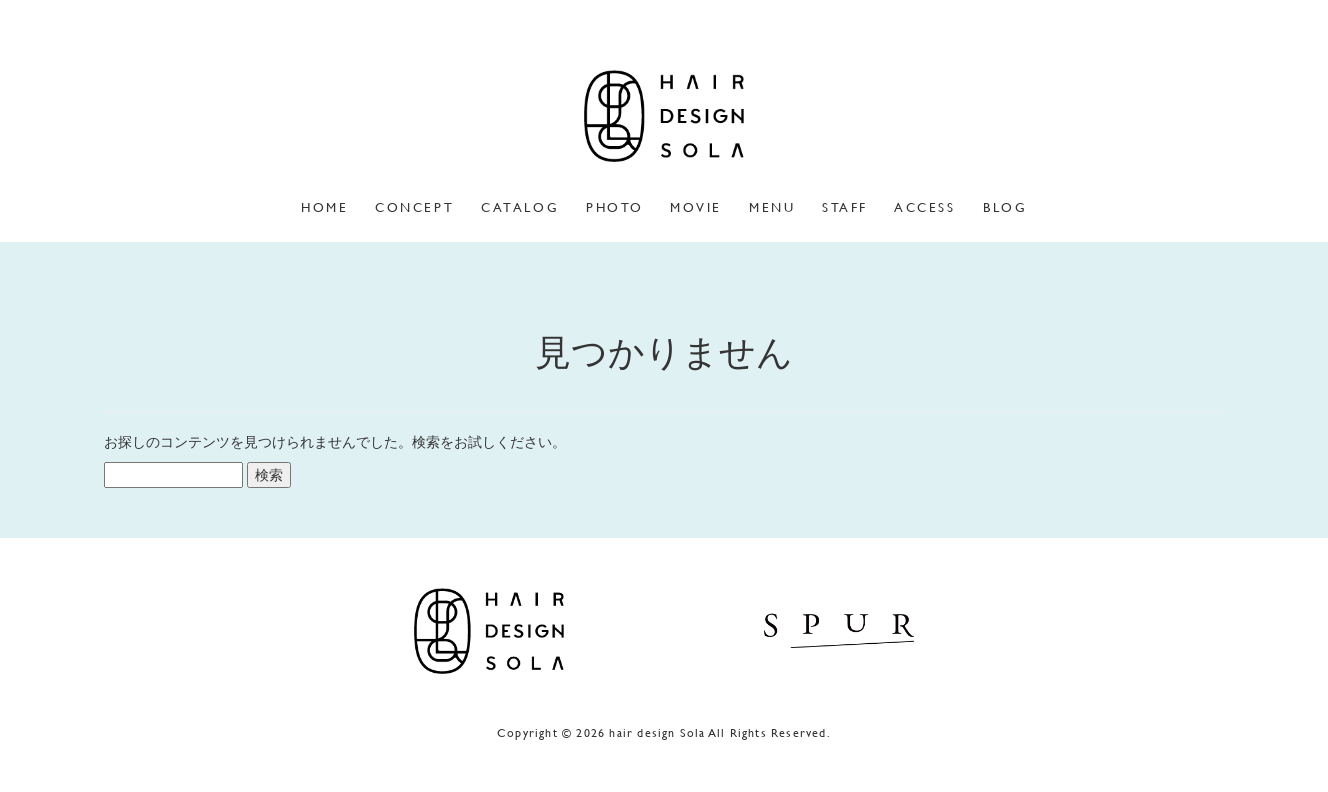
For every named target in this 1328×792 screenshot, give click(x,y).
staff (845, 207)
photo (615, 207)
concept (414, 207)
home (324, 207)
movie (696, 207)
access (925, 207)
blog (1005, 207)
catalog (520, 207)
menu (772, 207)
